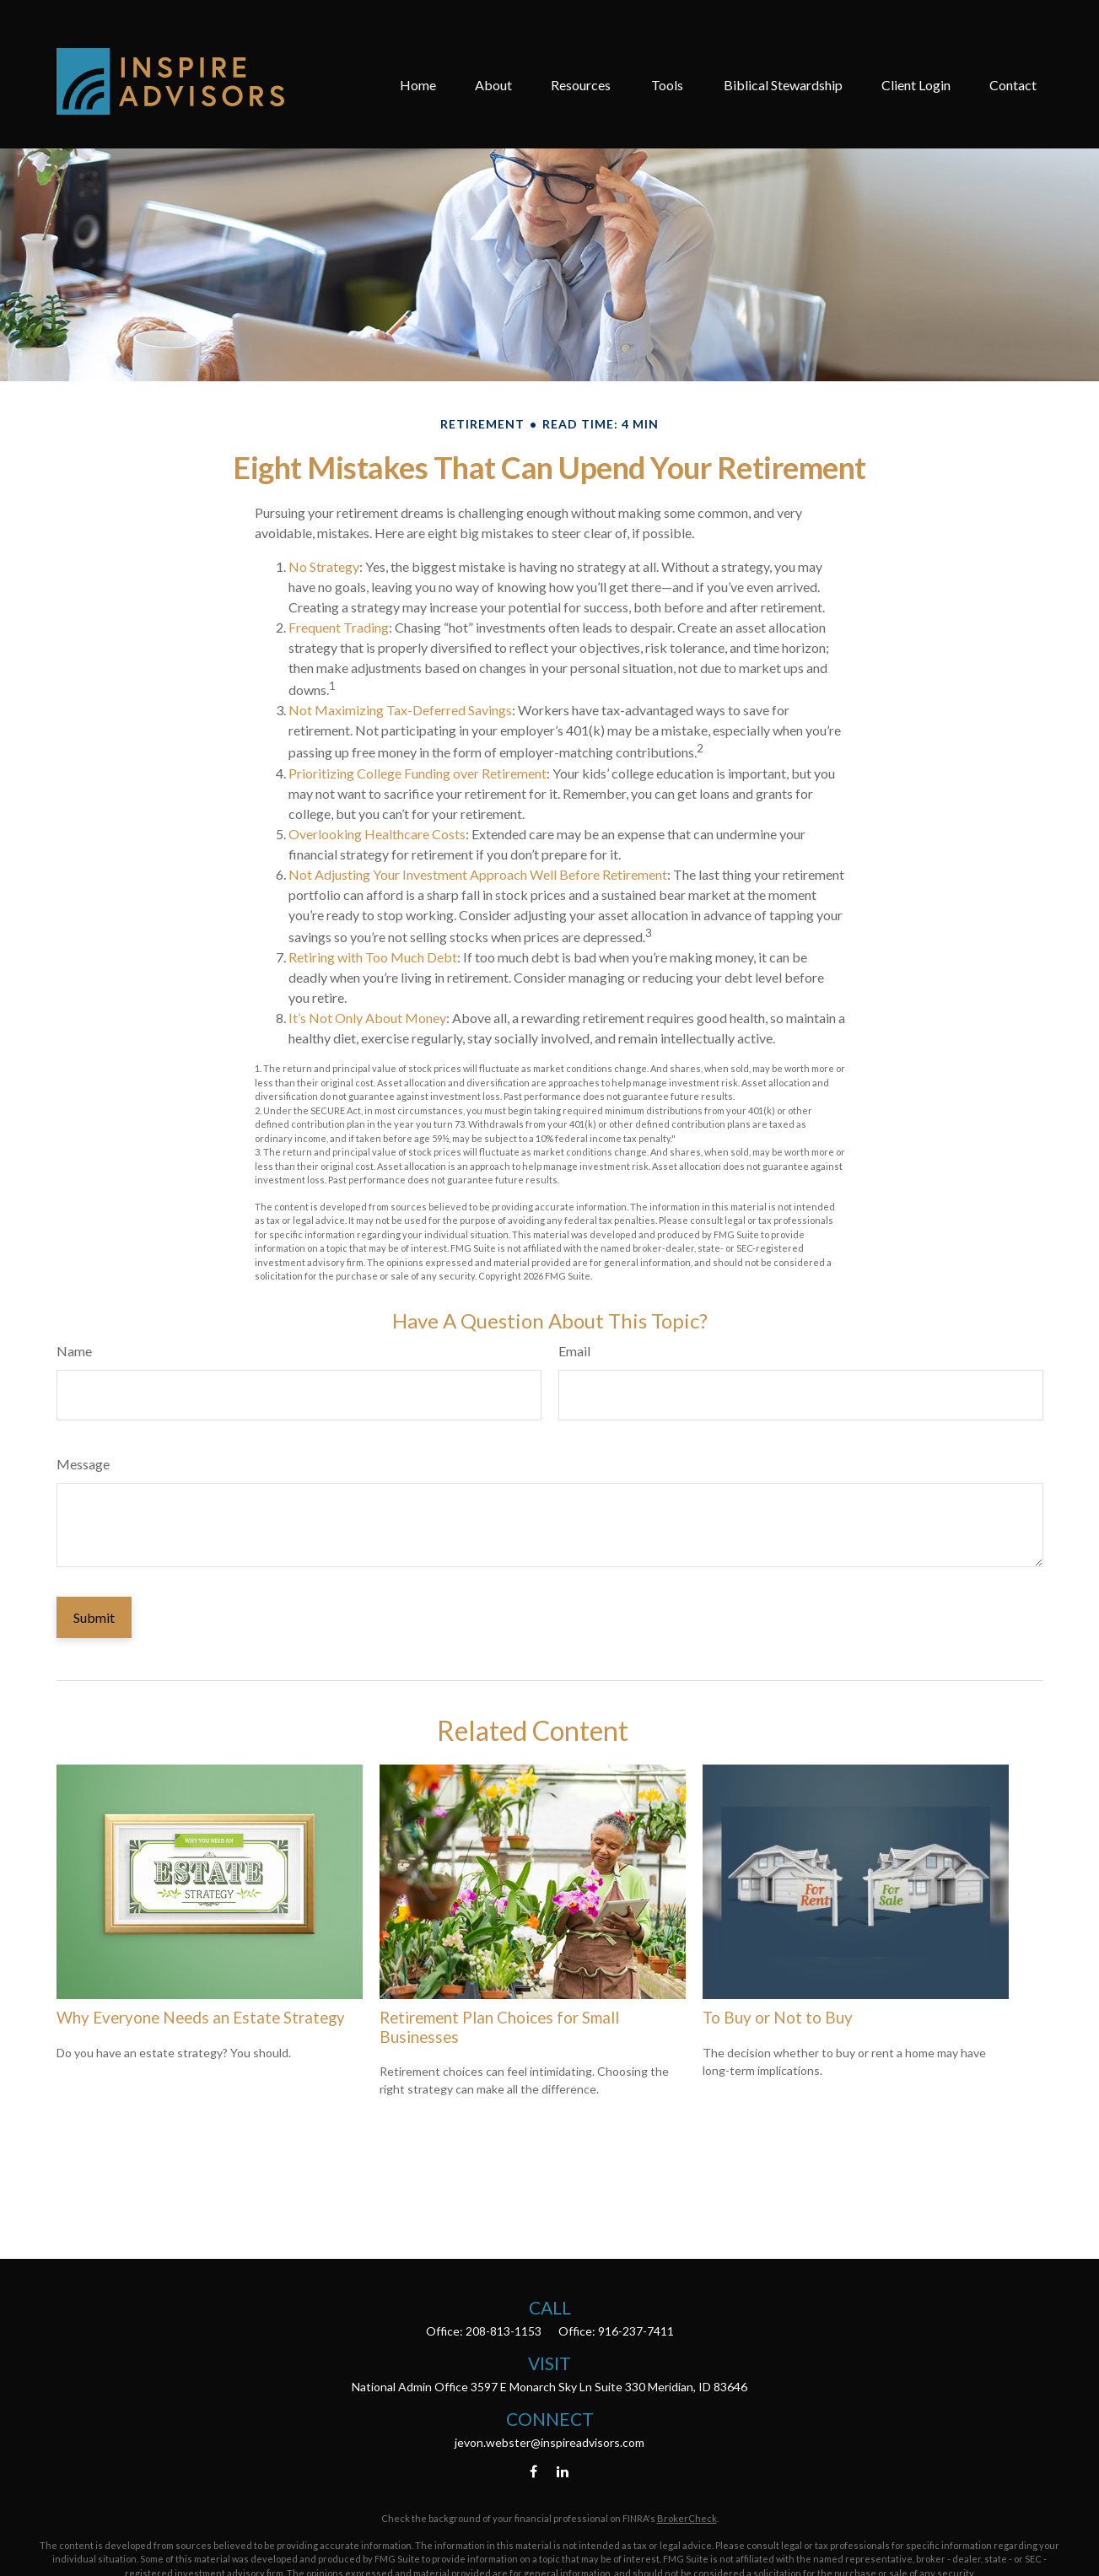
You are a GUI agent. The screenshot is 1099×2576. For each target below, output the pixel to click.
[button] (418, 44)
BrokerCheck (687, 2518)
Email (574, 1351)
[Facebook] (533, 2471)
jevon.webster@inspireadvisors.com (549, 2442)
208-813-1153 (503, 2331)
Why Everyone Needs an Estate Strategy (201, 2017)
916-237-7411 (636, 2331)
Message (83, 1464)
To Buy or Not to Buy (778, 2017)
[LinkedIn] (562, 2471)
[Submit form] (94, 1617)
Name (74, 1351)
